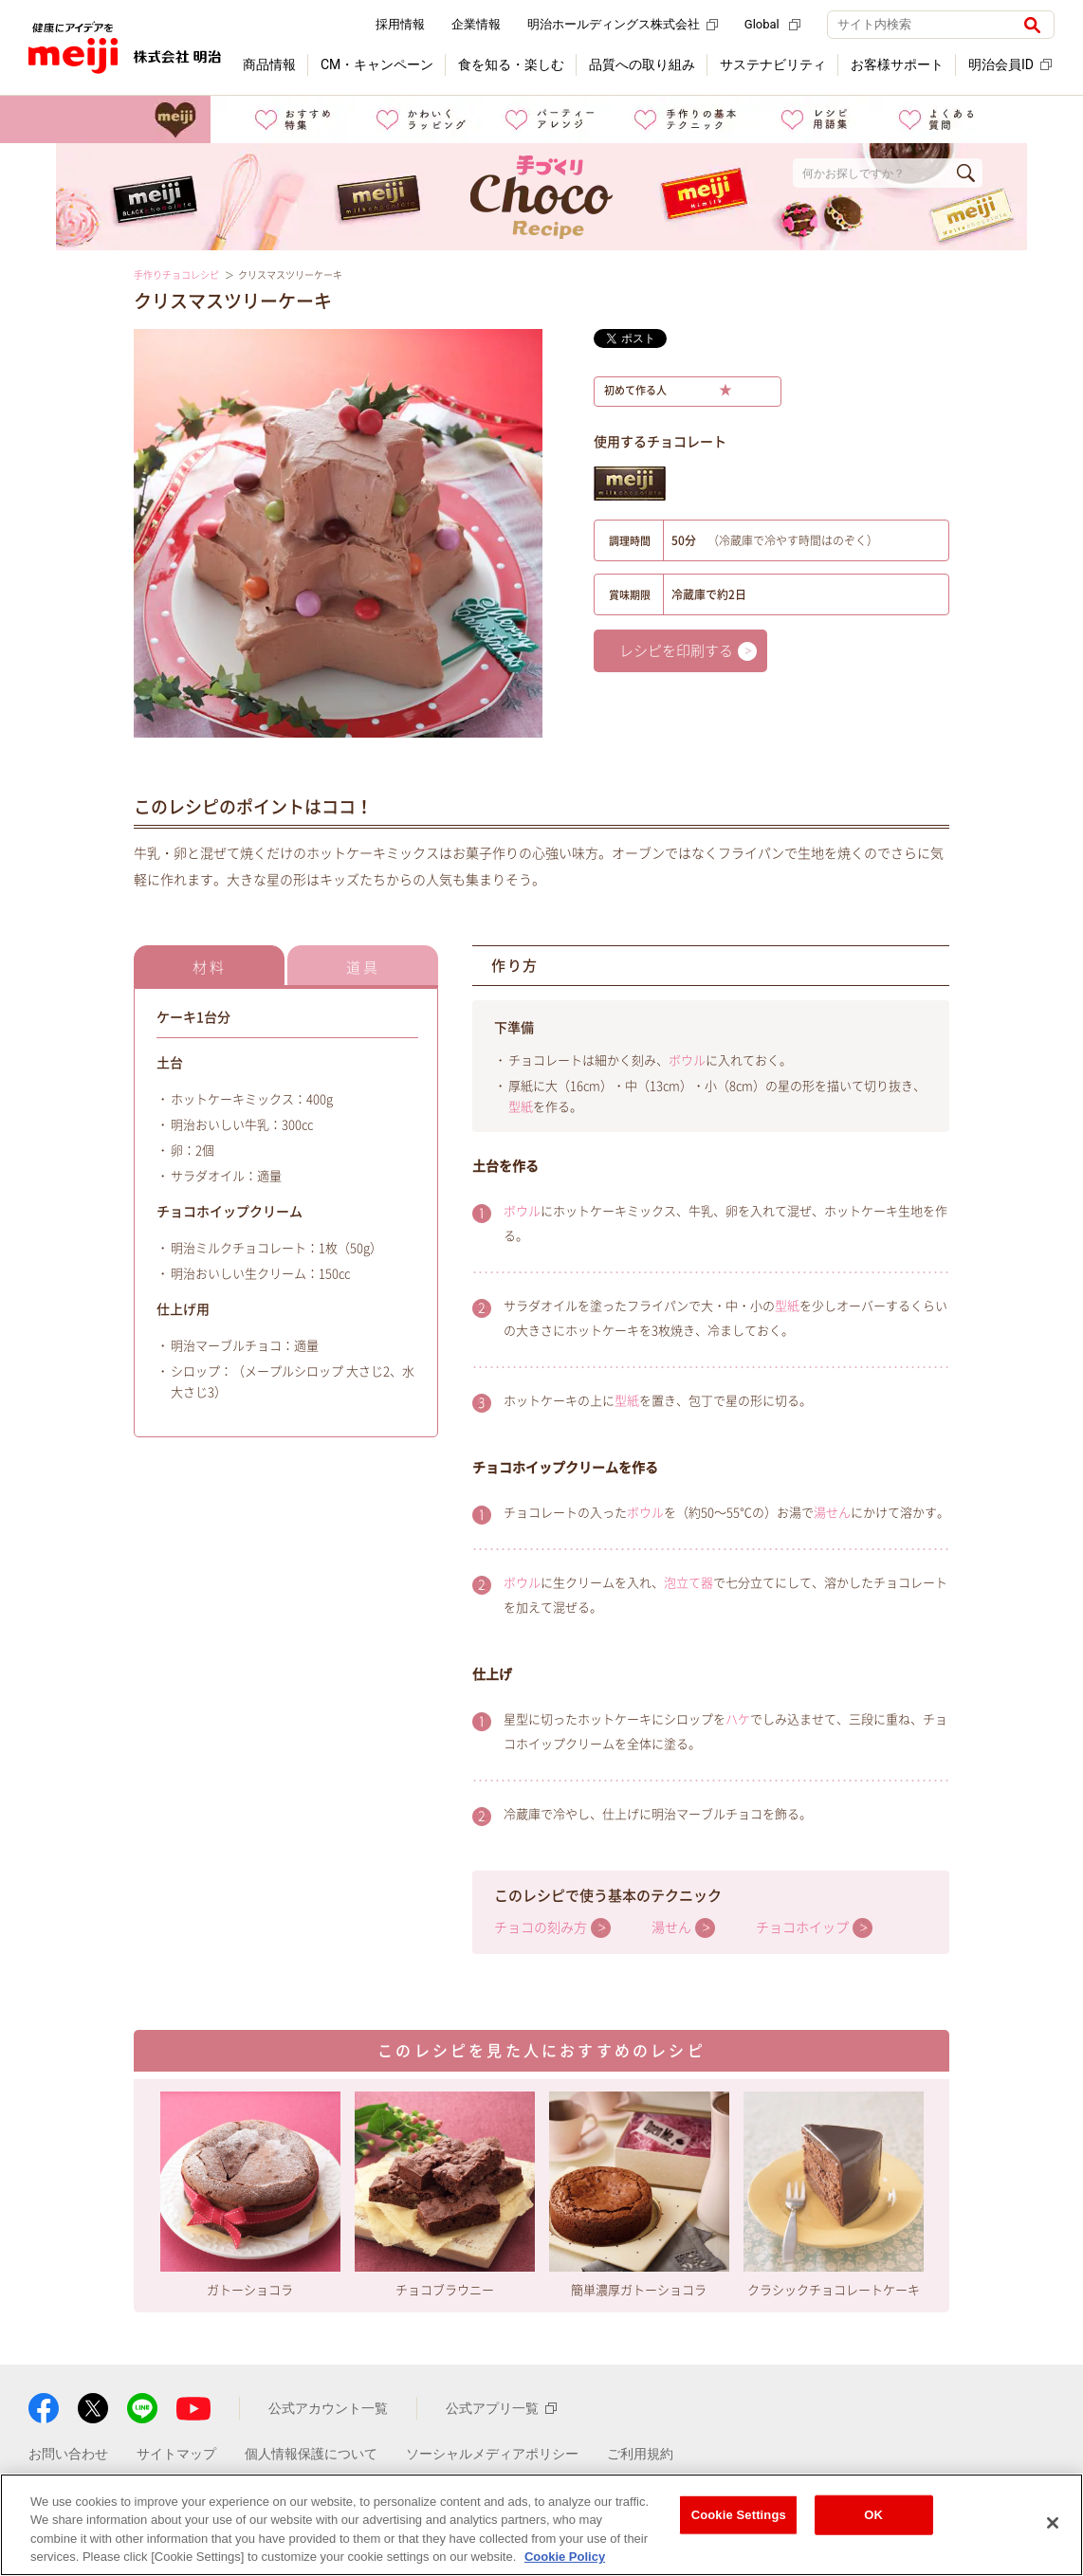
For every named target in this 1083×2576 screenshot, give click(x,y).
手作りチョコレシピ (176, 275)
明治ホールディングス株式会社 (622, 24)
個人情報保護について (311, 2453)
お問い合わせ (68, 2453)
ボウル (687, 1060)
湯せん (832, 1513)
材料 (210, 967)
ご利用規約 (640, 2453)
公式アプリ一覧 (501, 2408)
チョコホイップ (802, 1927)
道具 (363, 967)
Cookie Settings (738, 2515)
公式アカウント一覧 (328, 2408)
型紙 (520, 1107)
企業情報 (476, 24)
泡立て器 (688, 1583)
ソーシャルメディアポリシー (492, 2453)
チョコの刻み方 (540, 1927)
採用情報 (400, 24)
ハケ (737, 1719)
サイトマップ (176, 2453)
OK (873, 2515)
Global (772, 24)
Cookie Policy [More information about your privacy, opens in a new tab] (564, 2556)
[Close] (1053, 2523)
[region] (541, 2525)
